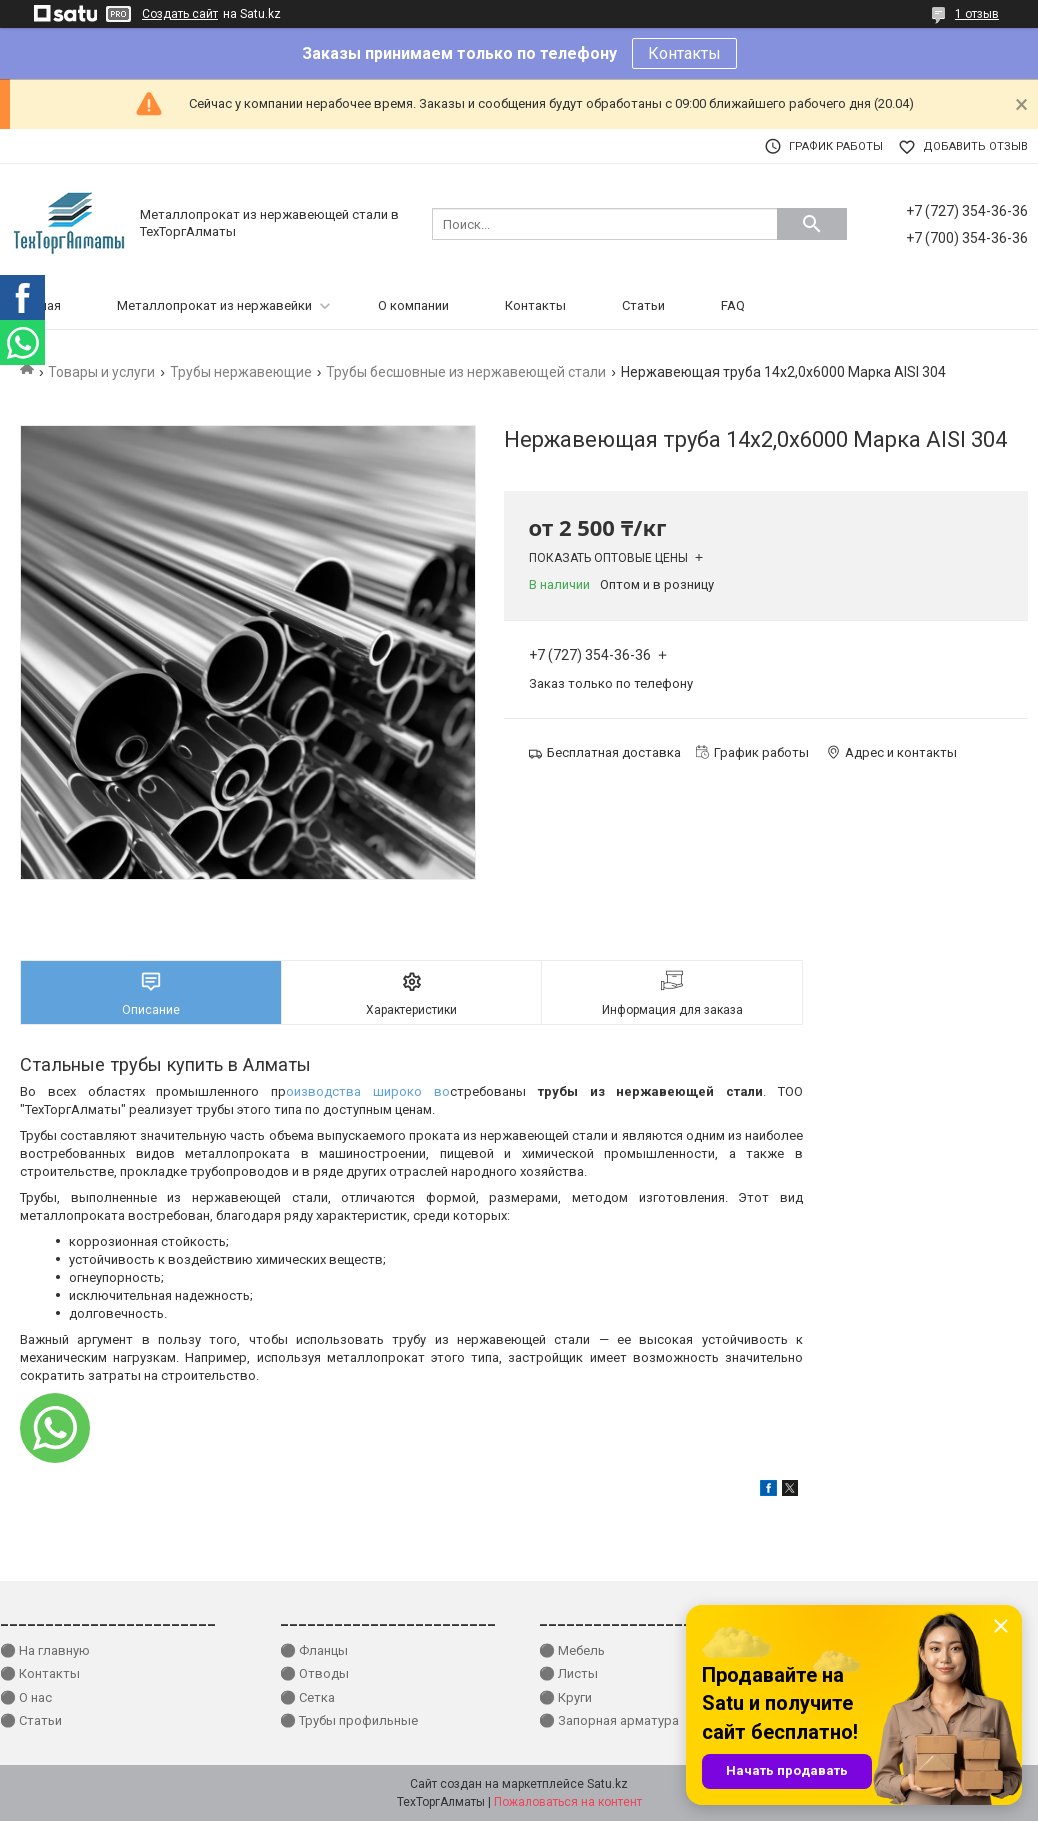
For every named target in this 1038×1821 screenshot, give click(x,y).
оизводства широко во (368, 1091)
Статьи (643, 305)
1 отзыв (977, 14)
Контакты (684, 53)
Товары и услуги (101, 372)
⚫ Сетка (307, 1697)
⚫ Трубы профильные (349, 1720)
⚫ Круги (565, 1697)
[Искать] (812, 224)
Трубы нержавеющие (241, 372)
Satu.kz (607, 1784)
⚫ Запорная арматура (609, 1720)
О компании (413, 305)
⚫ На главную (45, 1650)
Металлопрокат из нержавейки (214, 305)
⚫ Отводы (314, 1673)
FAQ (733, 305)
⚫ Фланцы (314, 1650)
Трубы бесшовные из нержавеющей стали (466, 372)
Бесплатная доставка (614, 752)
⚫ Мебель (572, 1650)
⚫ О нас (26, 1697)
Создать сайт (180, 14)
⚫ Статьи (31, 1720)
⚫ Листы (568, 1673)
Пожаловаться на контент (568, 1802)
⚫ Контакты (40, 1673)
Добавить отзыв (975, 146)
